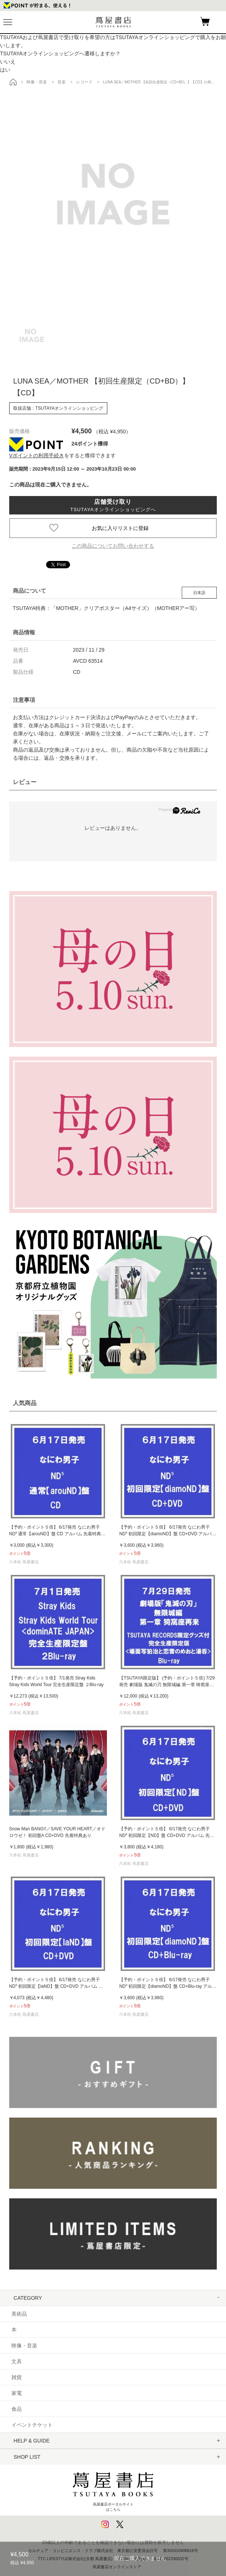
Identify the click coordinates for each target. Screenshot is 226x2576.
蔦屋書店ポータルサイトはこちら (113, 2488)
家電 (16, 2393)
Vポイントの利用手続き (36, 455)
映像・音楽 (24, 2345)
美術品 (19, 2314)
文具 (16, 2361)
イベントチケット (32, 2425)
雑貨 (16, 2377)
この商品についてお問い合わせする (113, 546)
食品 (16, 2409)
